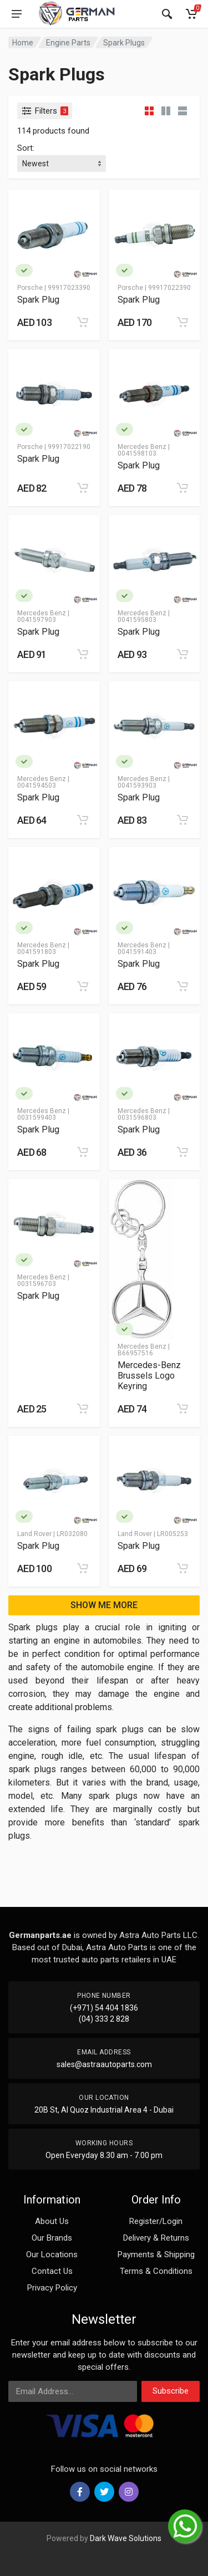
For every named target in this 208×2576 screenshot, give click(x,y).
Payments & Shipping (156, 2254)
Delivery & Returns (156, 2238)
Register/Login (155, 2221)
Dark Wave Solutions (125, 2538)
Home (22, 42)
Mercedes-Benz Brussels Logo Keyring (149, 1375)
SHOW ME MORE (104, 1605)
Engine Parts (68, 42)
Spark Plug (38, 299)
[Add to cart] (83, 322)
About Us (52, 2221)
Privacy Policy (52, 2288)
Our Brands (52, 2238)
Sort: (25, 148)
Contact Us (52, 2271)
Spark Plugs (124, 42)
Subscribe (171, 2391)
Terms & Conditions (156, 2271)
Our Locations (52, 2254)
